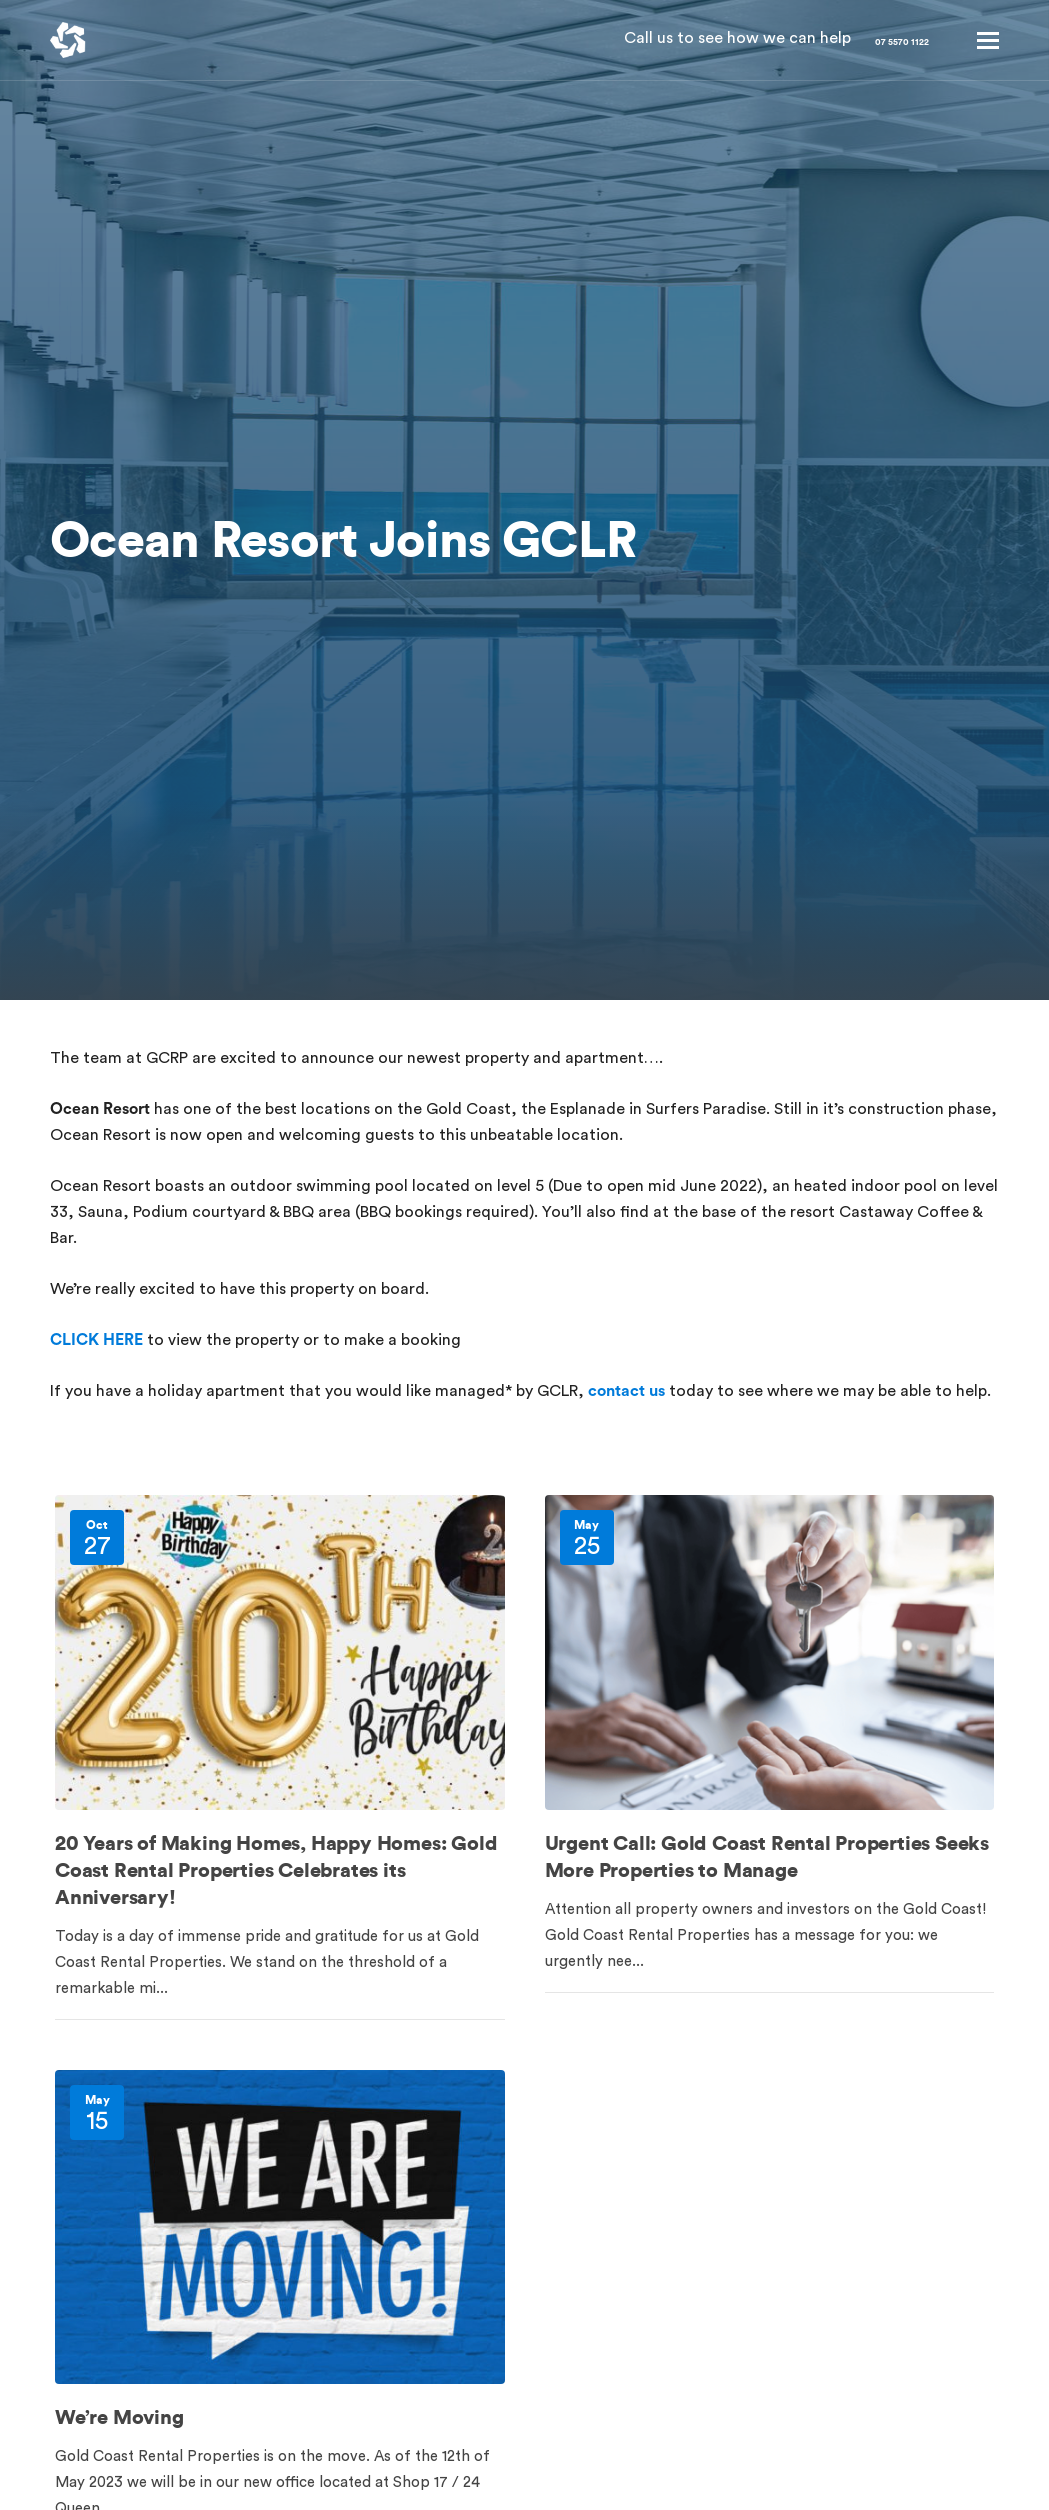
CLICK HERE (96, 1340)
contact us (626, 1391)
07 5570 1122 (866, 40)
